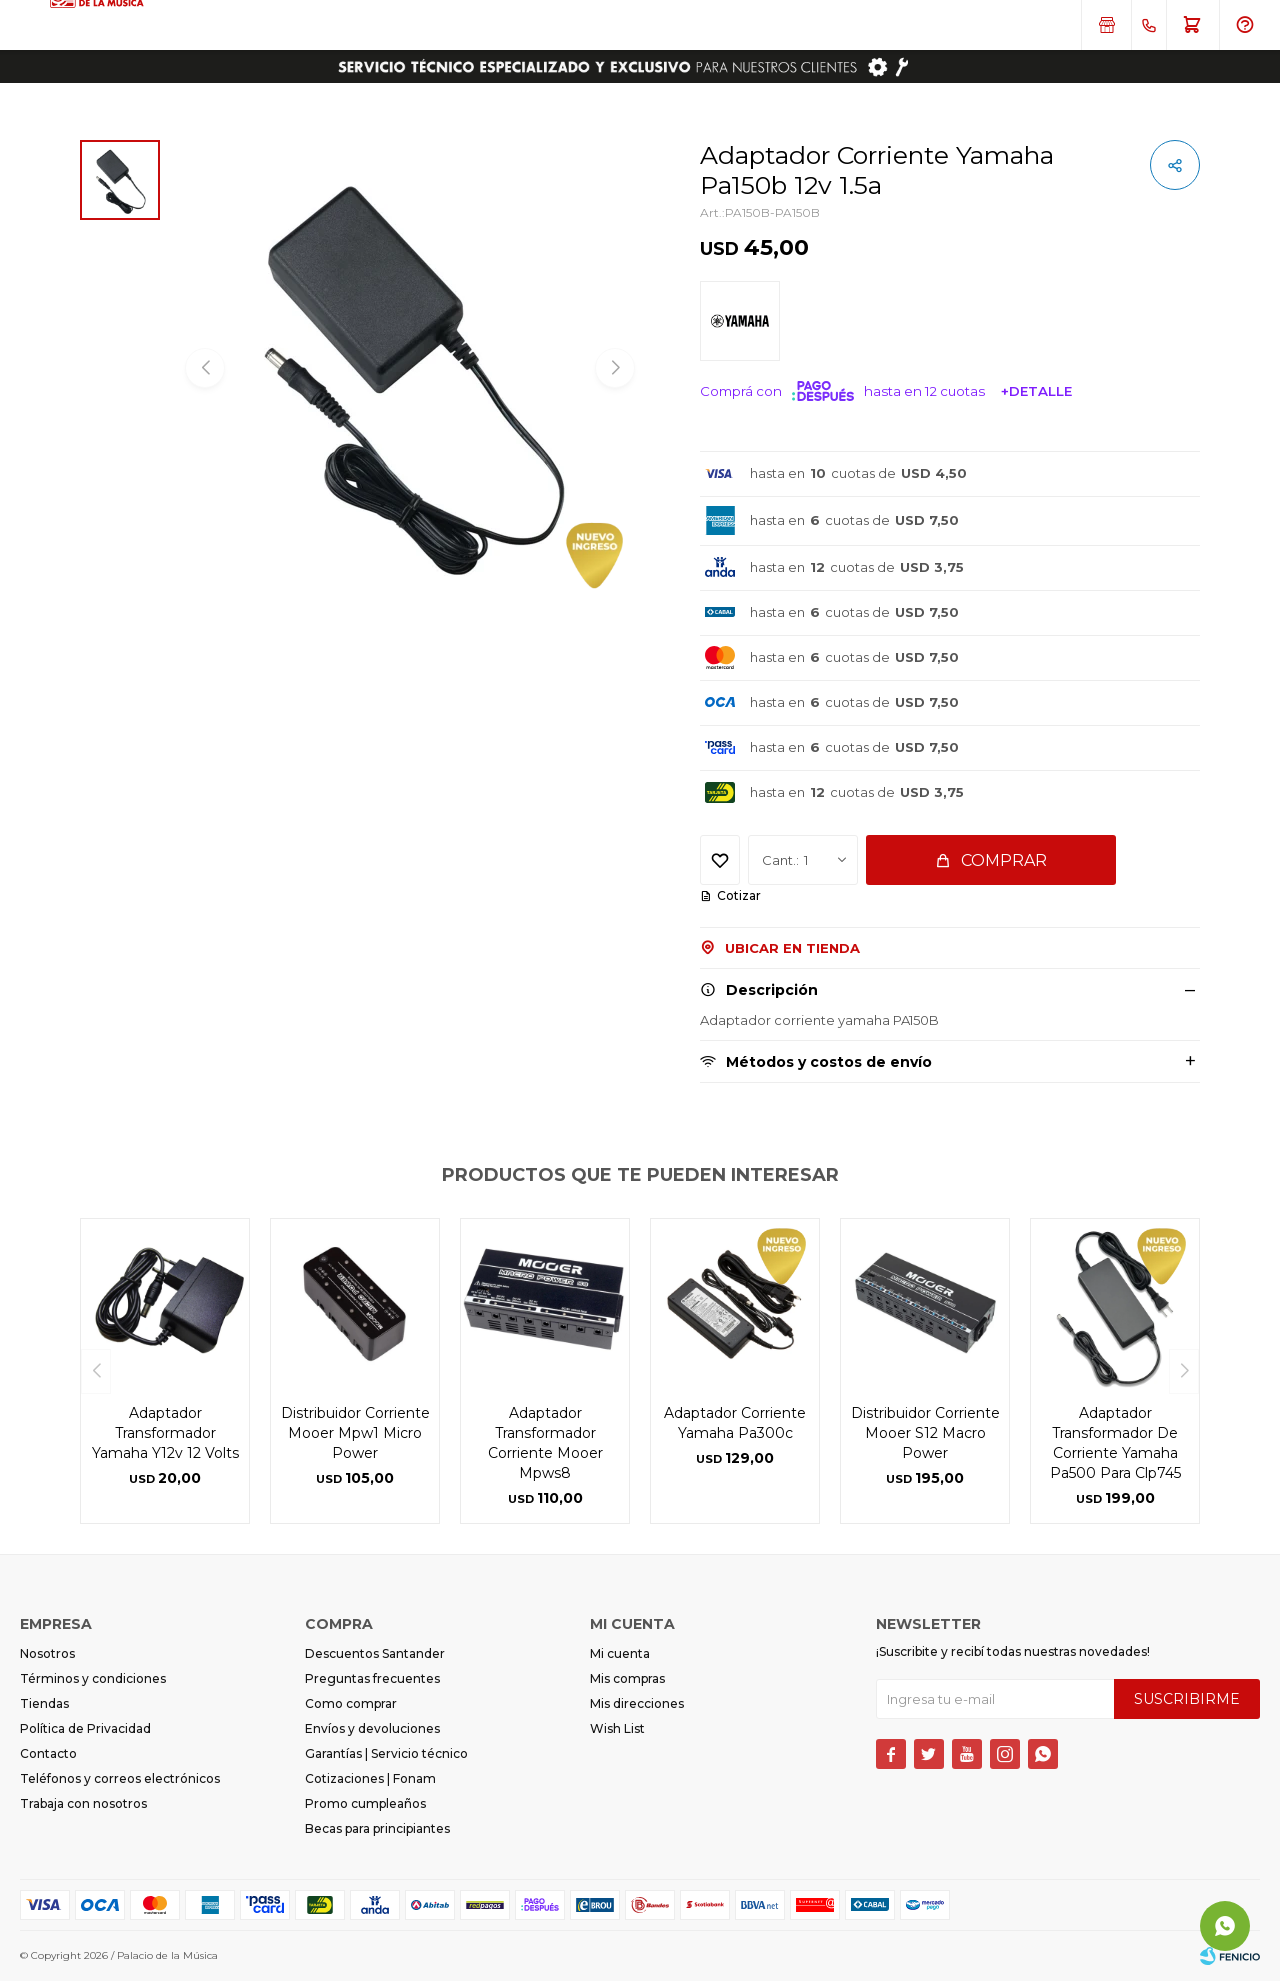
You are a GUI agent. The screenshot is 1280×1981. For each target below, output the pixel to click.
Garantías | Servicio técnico (386, 1753)
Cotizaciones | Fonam (370, 1778)
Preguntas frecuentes (372, 1678)
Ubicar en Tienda (792, 948)
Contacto (48, 1753)
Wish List (617, 1728)
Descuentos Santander (375, 1653)
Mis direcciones (637, 1703)
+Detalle (1036, 391)
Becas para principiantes (377, 1828)
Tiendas (44, 1703)
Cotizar (739, 895)
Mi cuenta (620, 1653)
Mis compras (627, 1678)
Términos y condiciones (93, 1678)
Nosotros (47, 1653)
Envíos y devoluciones (372, 1728)
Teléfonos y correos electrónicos (120, 1778)
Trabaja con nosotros (83, 1803)
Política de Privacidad (85, 1728)
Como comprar (351, 1703)
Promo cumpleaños (365, 1803)
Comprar (1004, 860)
